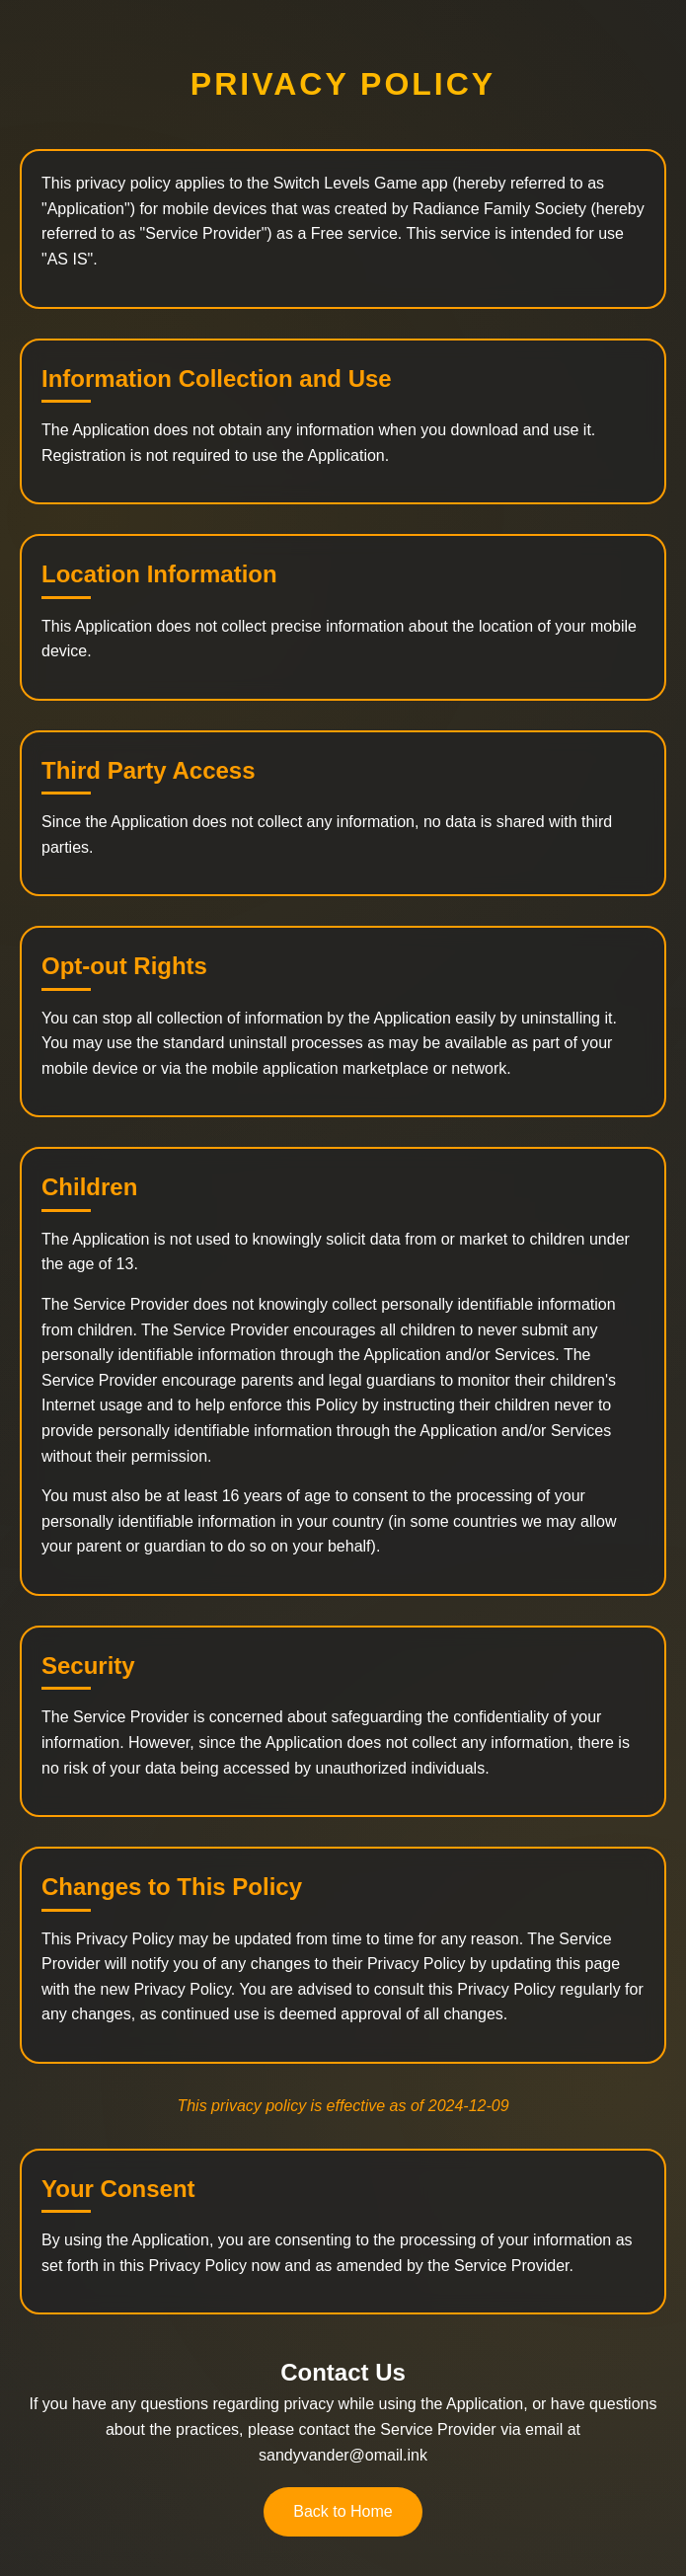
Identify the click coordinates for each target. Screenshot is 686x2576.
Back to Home (342, 2511)
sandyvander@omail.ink (343, 2455)
